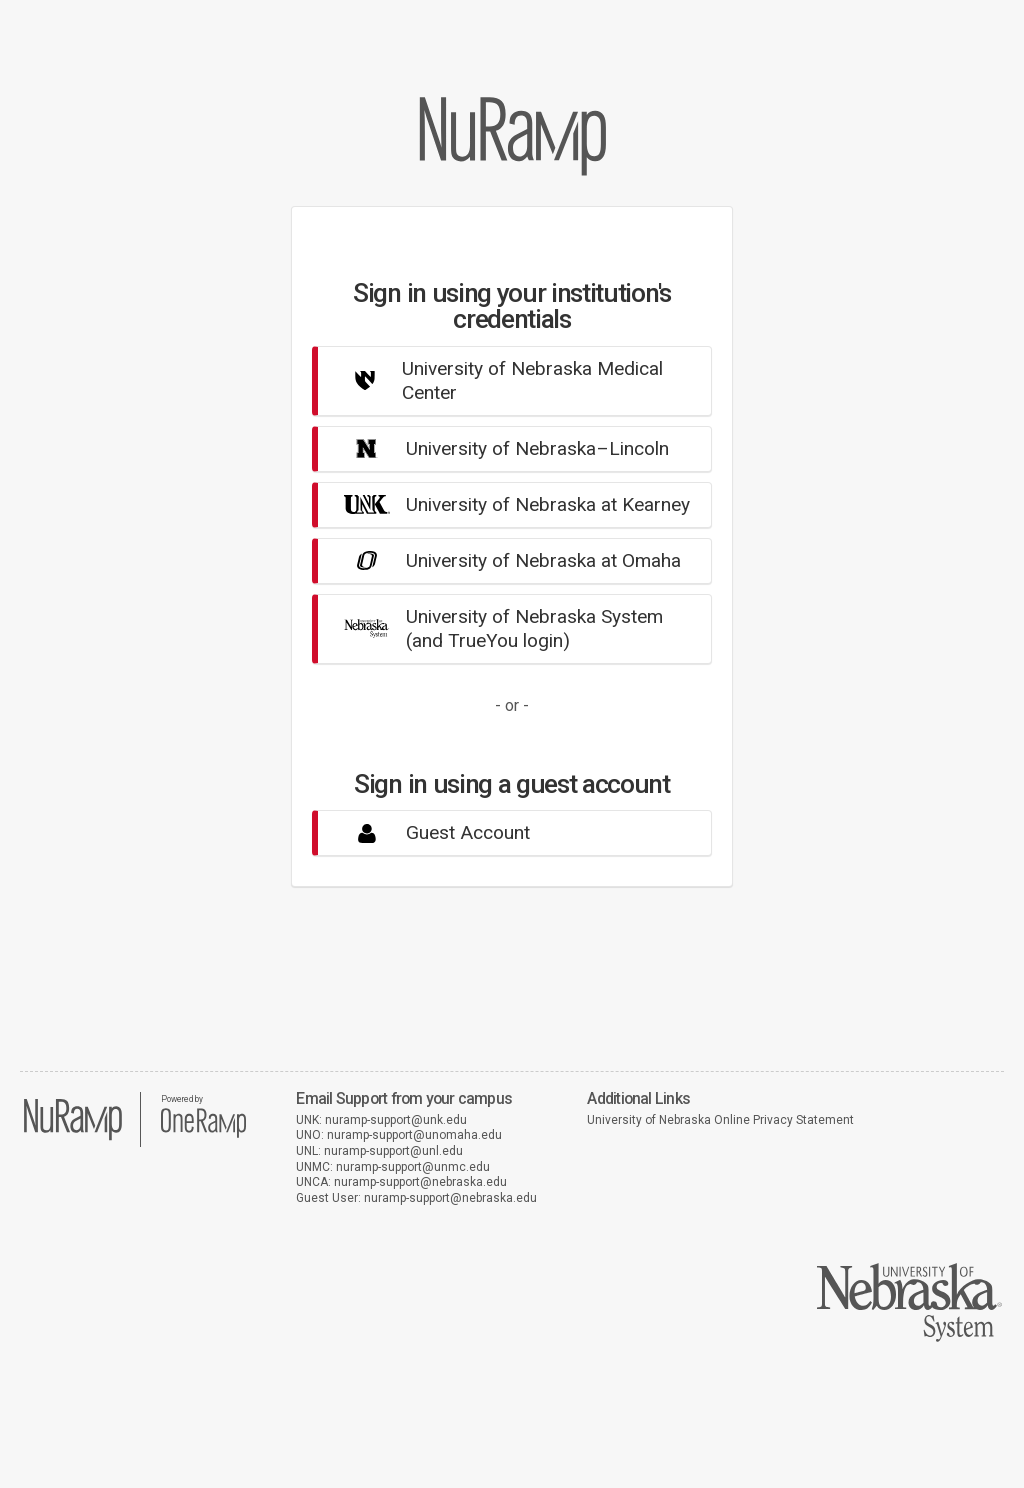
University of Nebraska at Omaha (504, 560)
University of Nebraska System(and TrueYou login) (495, 628)
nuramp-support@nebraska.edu (420, 1182)
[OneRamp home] (203, 1135)
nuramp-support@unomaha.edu (414, 1135)
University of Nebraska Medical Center (495, 380)
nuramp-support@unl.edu (393, 1151)
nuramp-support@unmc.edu (413, 1167)
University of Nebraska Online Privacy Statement (720, 1120)
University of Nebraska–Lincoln (498, 448)
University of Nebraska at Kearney (509, 504)
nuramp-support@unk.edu (396, 1120)
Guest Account (429, 832)
